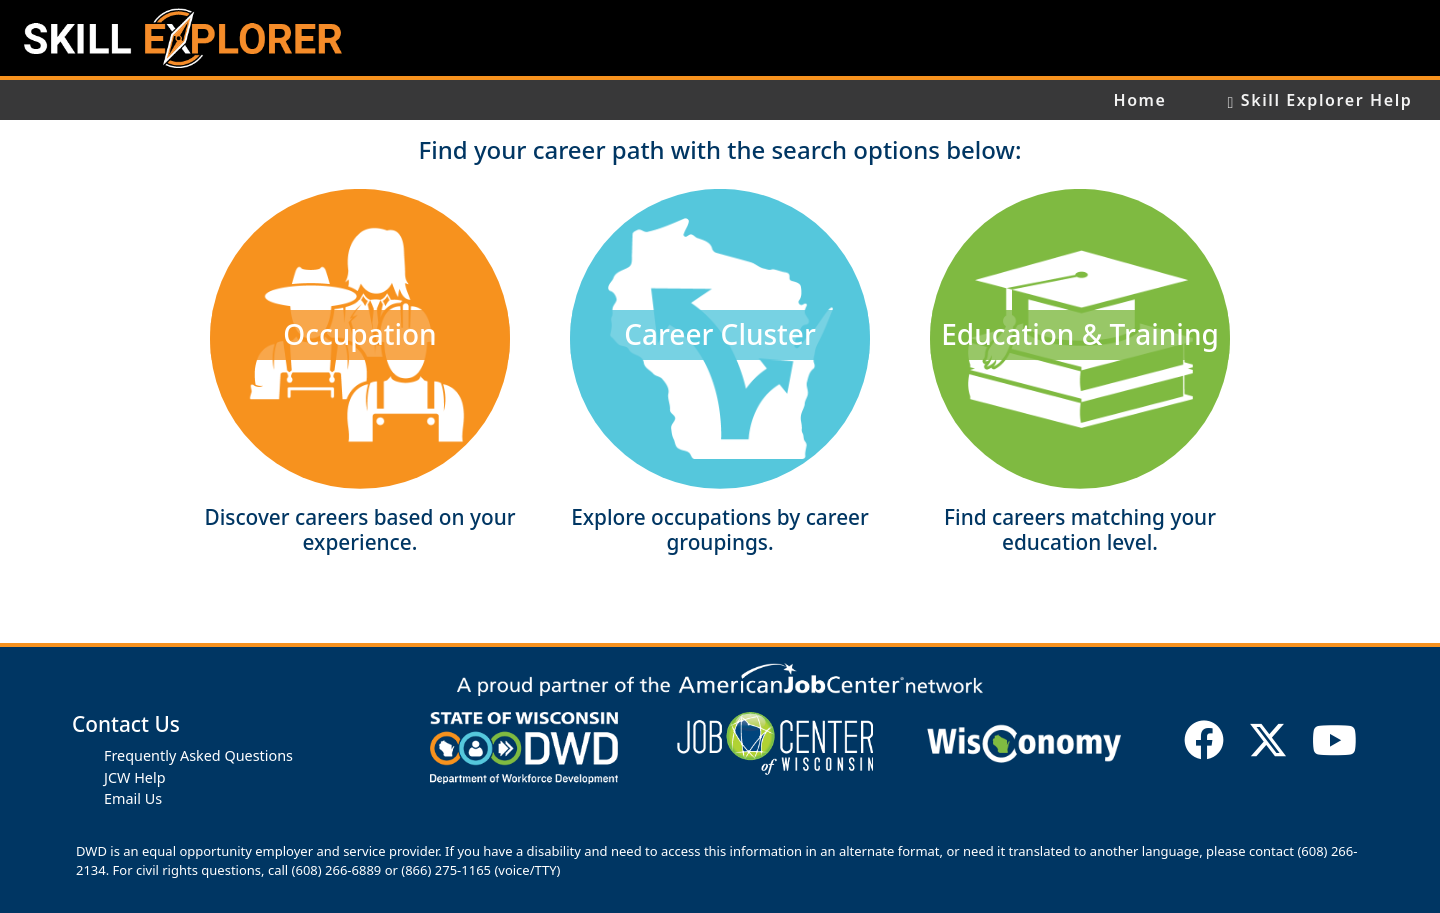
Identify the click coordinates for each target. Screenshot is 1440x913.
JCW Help (135, 777)
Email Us (133, 798)
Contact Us (126, 724)
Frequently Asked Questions (198, 755)
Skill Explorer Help (1320, 100)
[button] (360, 339)
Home (1139, 100)
